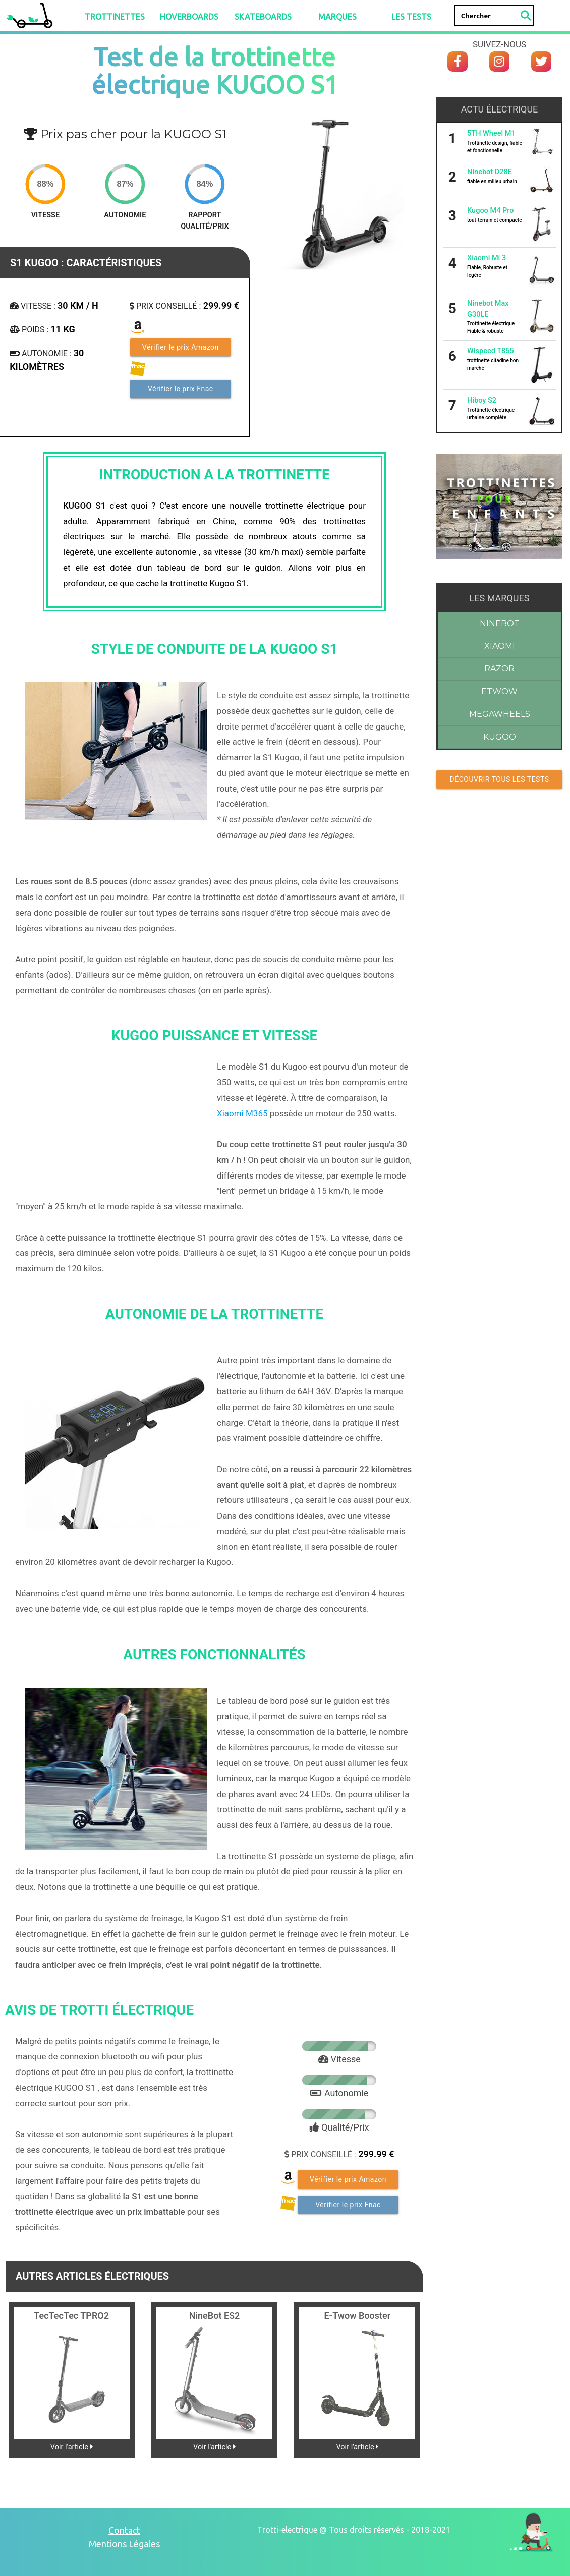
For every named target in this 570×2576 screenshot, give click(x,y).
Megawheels (499, 714)
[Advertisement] (499, 907)
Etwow (499, 691)
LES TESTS (411, 16)
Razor (499, 669)
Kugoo (499, 737)
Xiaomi (499, 646)
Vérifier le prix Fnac (180, 389)
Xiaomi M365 (242, 1113)
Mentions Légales (124, 2544)
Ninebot (500, 623)
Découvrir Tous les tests (499, 779)
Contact (124, 2530)
